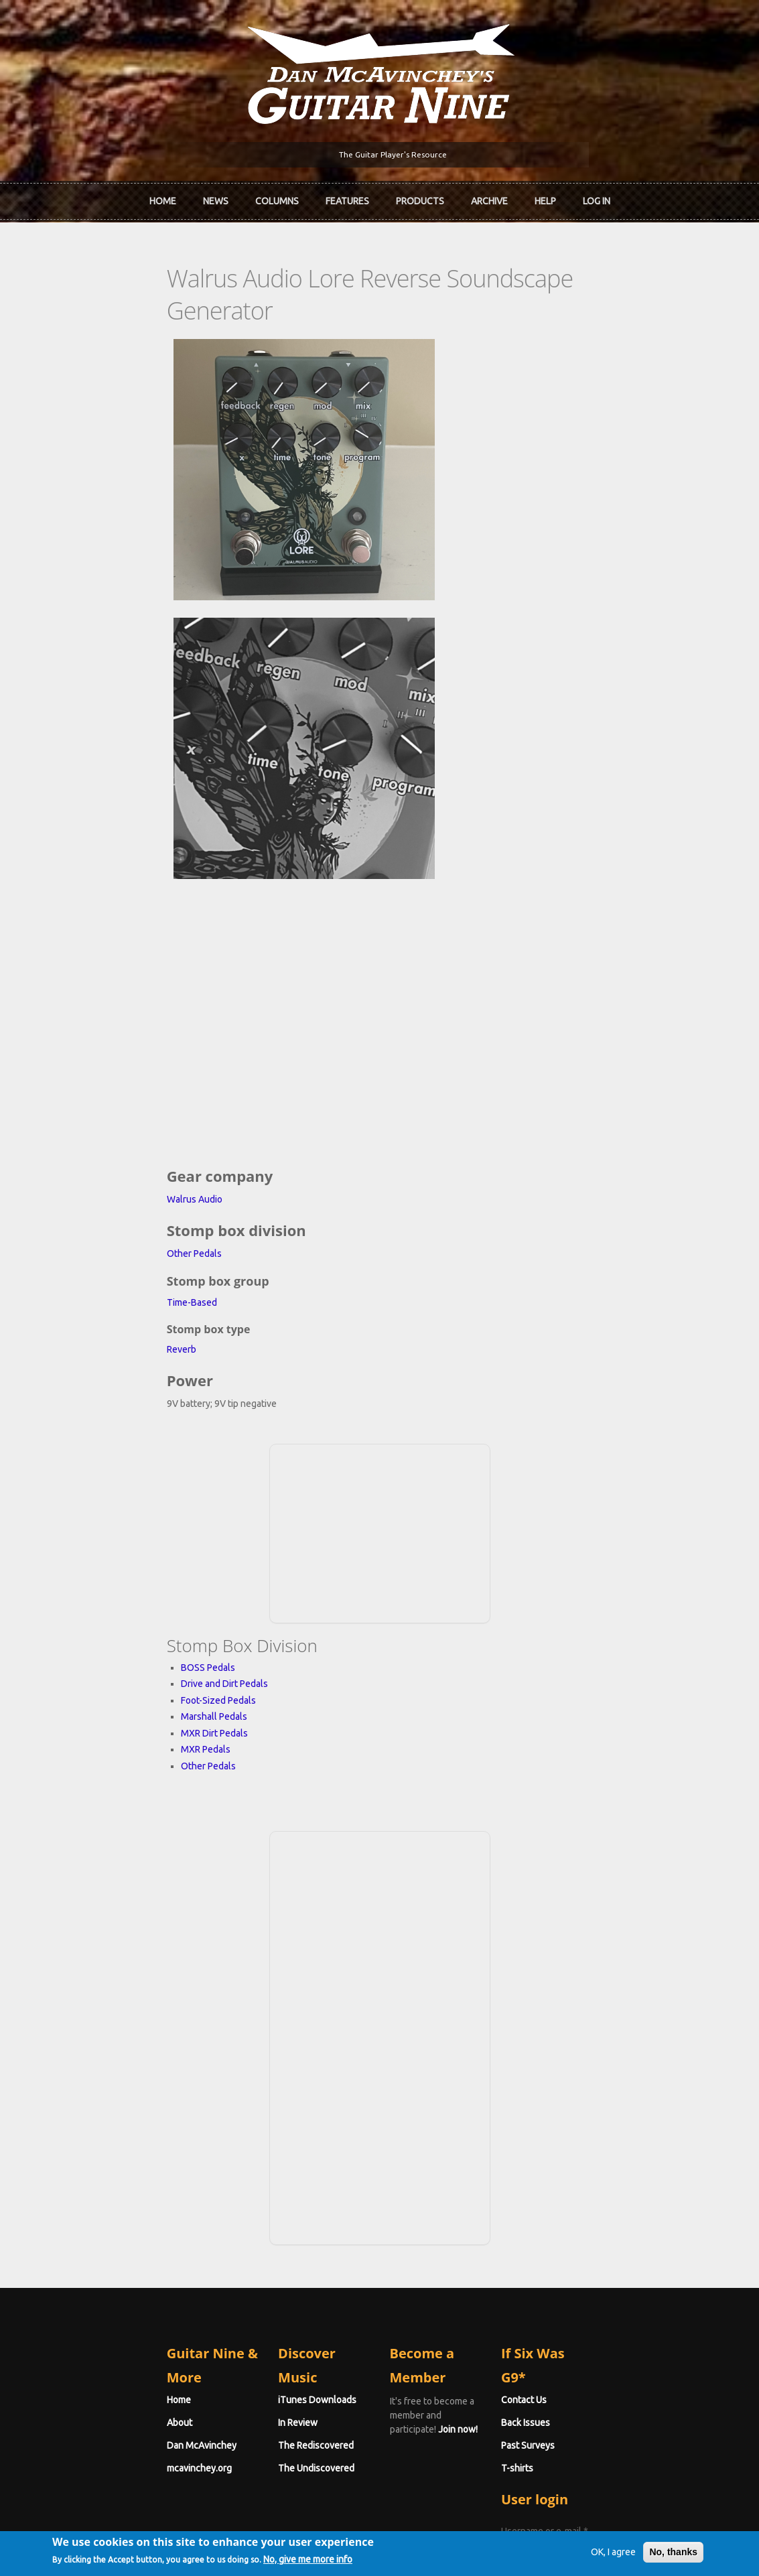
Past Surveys (574, 2204)
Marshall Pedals (122, 1500)
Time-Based (100, 1086)
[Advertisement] (380, 1315)
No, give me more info (331, 2560)
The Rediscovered (270, 2204)
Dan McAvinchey (110, 2204)
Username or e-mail (590, 2290)
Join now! (475, 2174)
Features (347, 197)
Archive (489, 197)
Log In (596, 197)
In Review (252, 2182)
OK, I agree (589, 2552)
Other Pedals (102, 1037)
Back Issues (571, 2182)
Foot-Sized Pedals (126, 1484)
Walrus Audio (103, 982)
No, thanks (650, 2552)
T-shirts (563, 2227)
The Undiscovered (270, 2227)
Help (545, 197)
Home (162, 197)
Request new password (596, 2375)
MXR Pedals (114, 1533)
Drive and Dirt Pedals (132, 1467)
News (215, 197)
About (87, 2182)
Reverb (90, 1133)
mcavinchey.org (107, 2227)
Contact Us (570, 2159)
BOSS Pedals (116, 1451)
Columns (277, 197)
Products (420, 197)
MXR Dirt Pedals (122, 1516)
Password (571, 2340)
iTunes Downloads (271, 2159)
